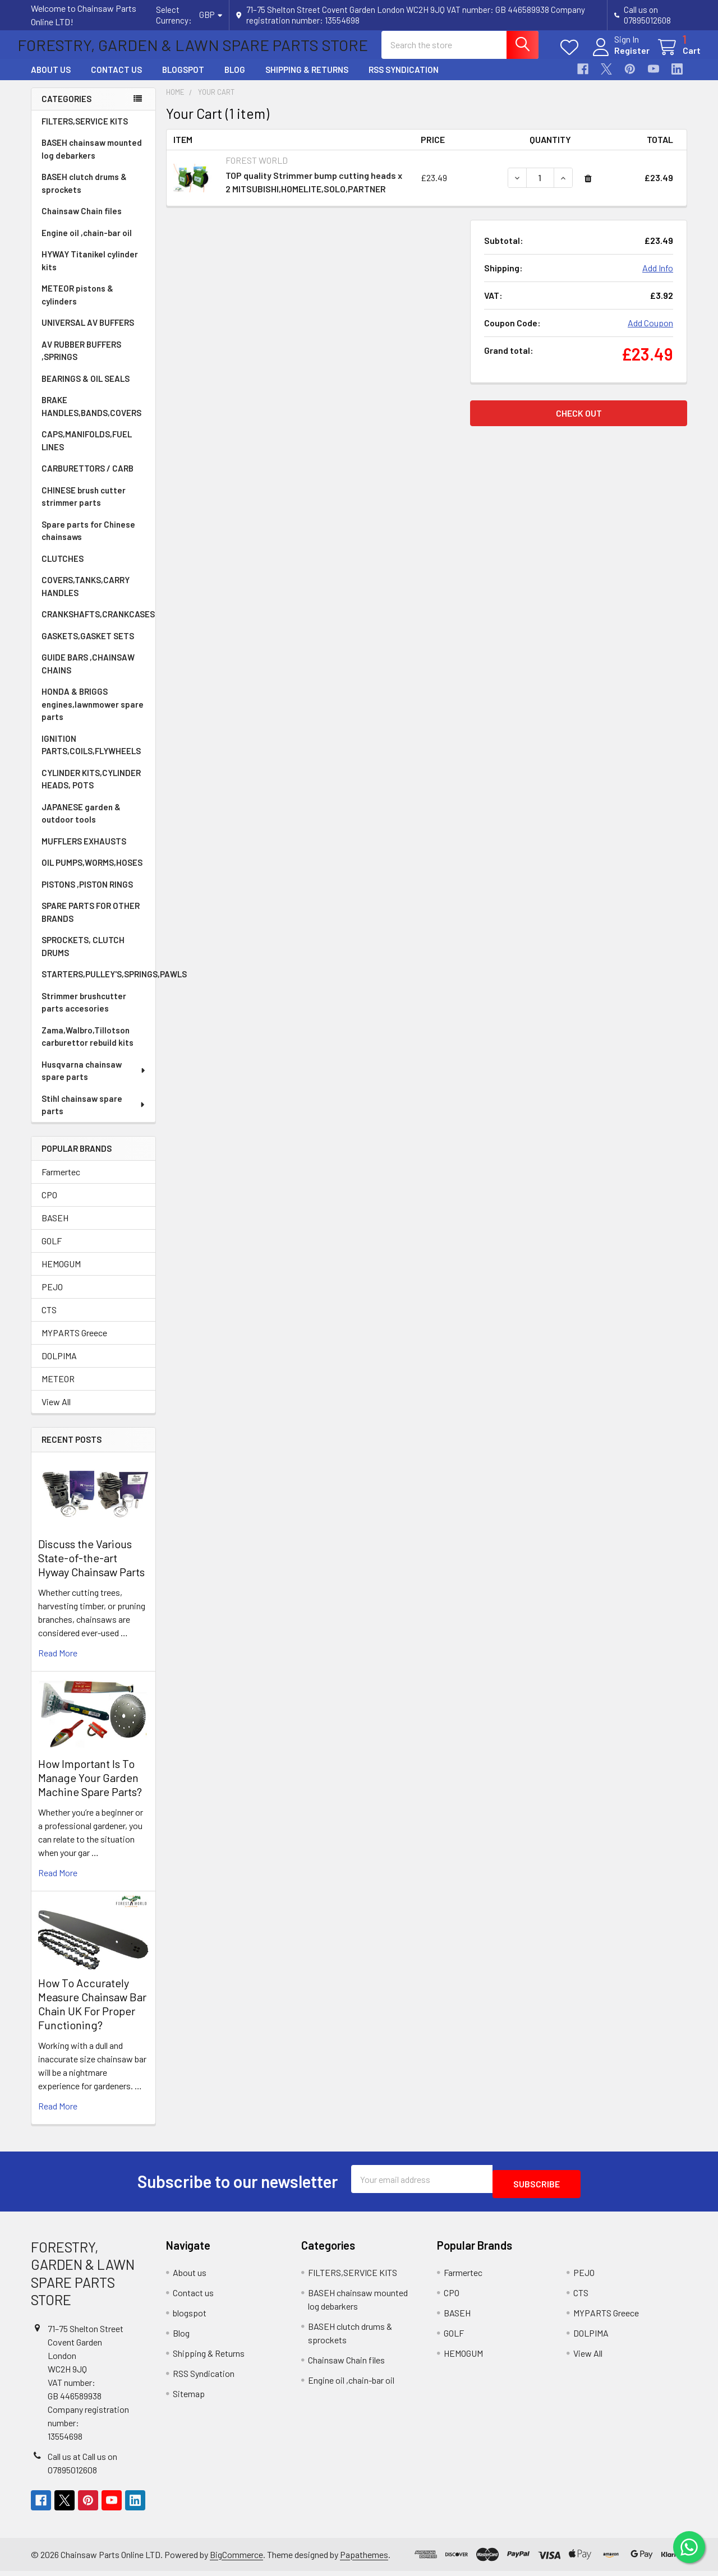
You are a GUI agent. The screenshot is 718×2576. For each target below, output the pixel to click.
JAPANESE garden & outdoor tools (81, 823)
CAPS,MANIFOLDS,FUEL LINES (87, 450)
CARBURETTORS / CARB (88, 478)
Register (618, 57)
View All (56, 1411)
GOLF (52, 1250)
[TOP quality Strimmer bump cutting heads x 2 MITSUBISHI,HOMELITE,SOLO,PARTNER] (540, 188)
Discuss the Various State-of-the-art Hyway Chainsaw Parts (91, 1568)
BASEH (55, 1227)
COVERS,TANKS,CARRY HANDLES (86, 596)
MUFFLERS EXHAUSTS (84, 851)
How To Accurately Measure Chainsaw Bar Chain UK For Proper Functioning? (92, 2014)
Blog (234, 80)
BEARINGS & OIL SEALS (86, 389)
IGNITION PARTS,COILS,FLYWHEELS (91, 755)
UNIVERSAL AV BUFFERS (88, 332)
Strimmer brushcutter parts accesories (84, 1012)
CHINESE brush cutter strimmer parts (84, 506)
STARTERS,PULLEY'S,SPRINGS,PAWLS (98, 984)
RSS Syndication (404, 80)
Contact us (116, 80)
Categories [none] (66, 109)
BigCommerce (236, 2559)
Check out (579, 423)
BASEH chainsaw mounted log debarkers (92, 158)
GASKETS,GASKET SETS (88, 646)
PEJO (52, 1296)
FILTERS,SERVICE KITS (85, 131)
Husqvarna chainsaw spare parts (94, 1080)
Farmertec (61, 1181)
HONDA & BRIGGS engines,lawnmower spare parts (93, 714)
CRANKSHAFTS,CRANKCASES (98, 624)
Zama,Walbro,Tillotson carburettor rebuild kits (88, 1046)
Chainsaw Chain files (82, 221)
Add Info (657, 278)
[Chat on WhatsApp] (687, 2545)
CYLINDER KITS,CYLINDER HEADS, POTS (91, 789)
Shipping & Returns (306, 80)
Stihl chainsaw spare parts (94, 1115)
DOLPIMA (59, 1365)
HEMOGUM (61, 1273)
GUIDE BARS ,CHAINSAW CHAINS (88, 673)
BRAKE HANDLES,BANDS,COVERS (91, 416)
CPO (49, 1204)
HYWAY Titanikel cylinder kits (90, 270)
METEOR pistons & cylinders (77, 304)
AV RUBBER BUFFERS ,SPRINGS (81, 360)
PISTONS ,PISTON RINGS (87, 894)
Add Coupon (650, 332)
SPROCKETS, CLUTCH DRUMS (83, 956)
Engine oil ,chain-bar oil (87, 243)
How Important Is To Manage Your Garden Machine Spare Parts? (90, 1787)
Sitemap (189, 2398)
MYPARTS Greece (74, 1342)
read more (57, 1663)
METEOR (58, 1388)
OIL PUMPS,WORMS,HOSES (92, 872)
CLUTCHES (63, 569)
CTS (49, 1319)
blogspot (183, 80)
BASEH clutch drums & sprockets (84, 193)
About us (51, 80)
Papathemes (364, 2559)
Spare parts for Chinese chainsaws (88, 540)
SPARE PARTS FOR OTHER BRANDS (91, 922)
